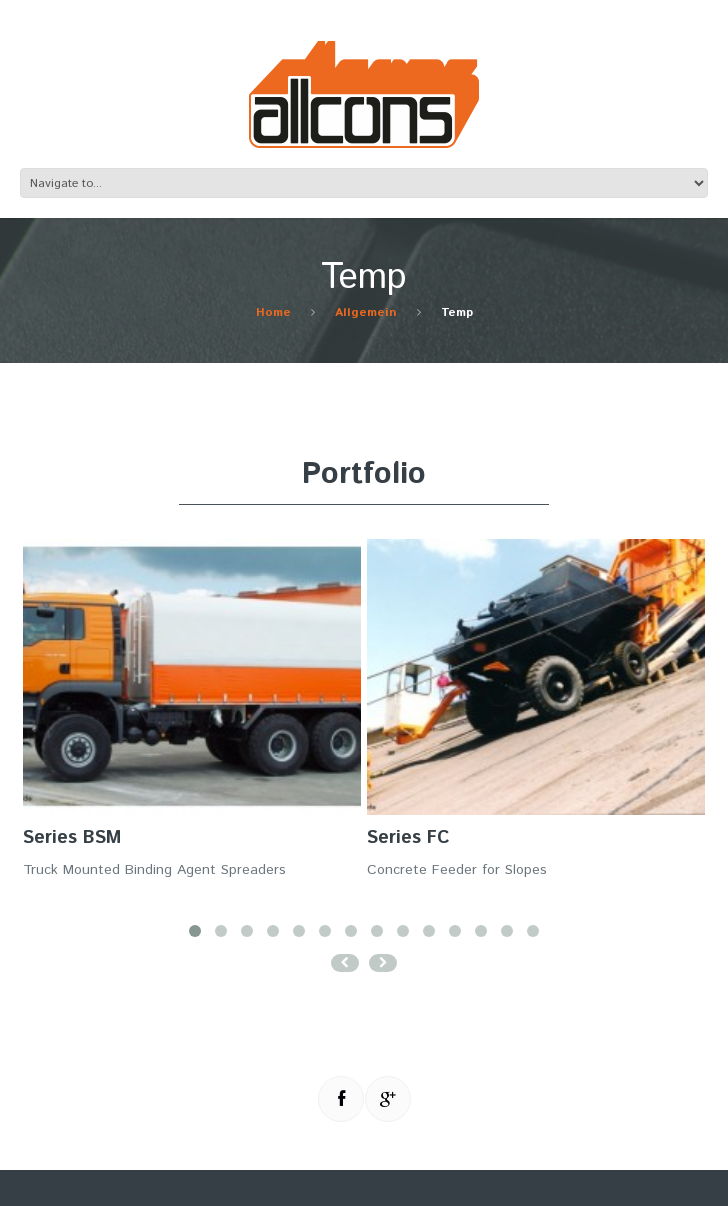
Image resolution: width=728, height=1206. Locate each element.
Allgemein (366, 312)
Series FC (408, 838)
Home (273, 312)
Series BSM (72, 838)
